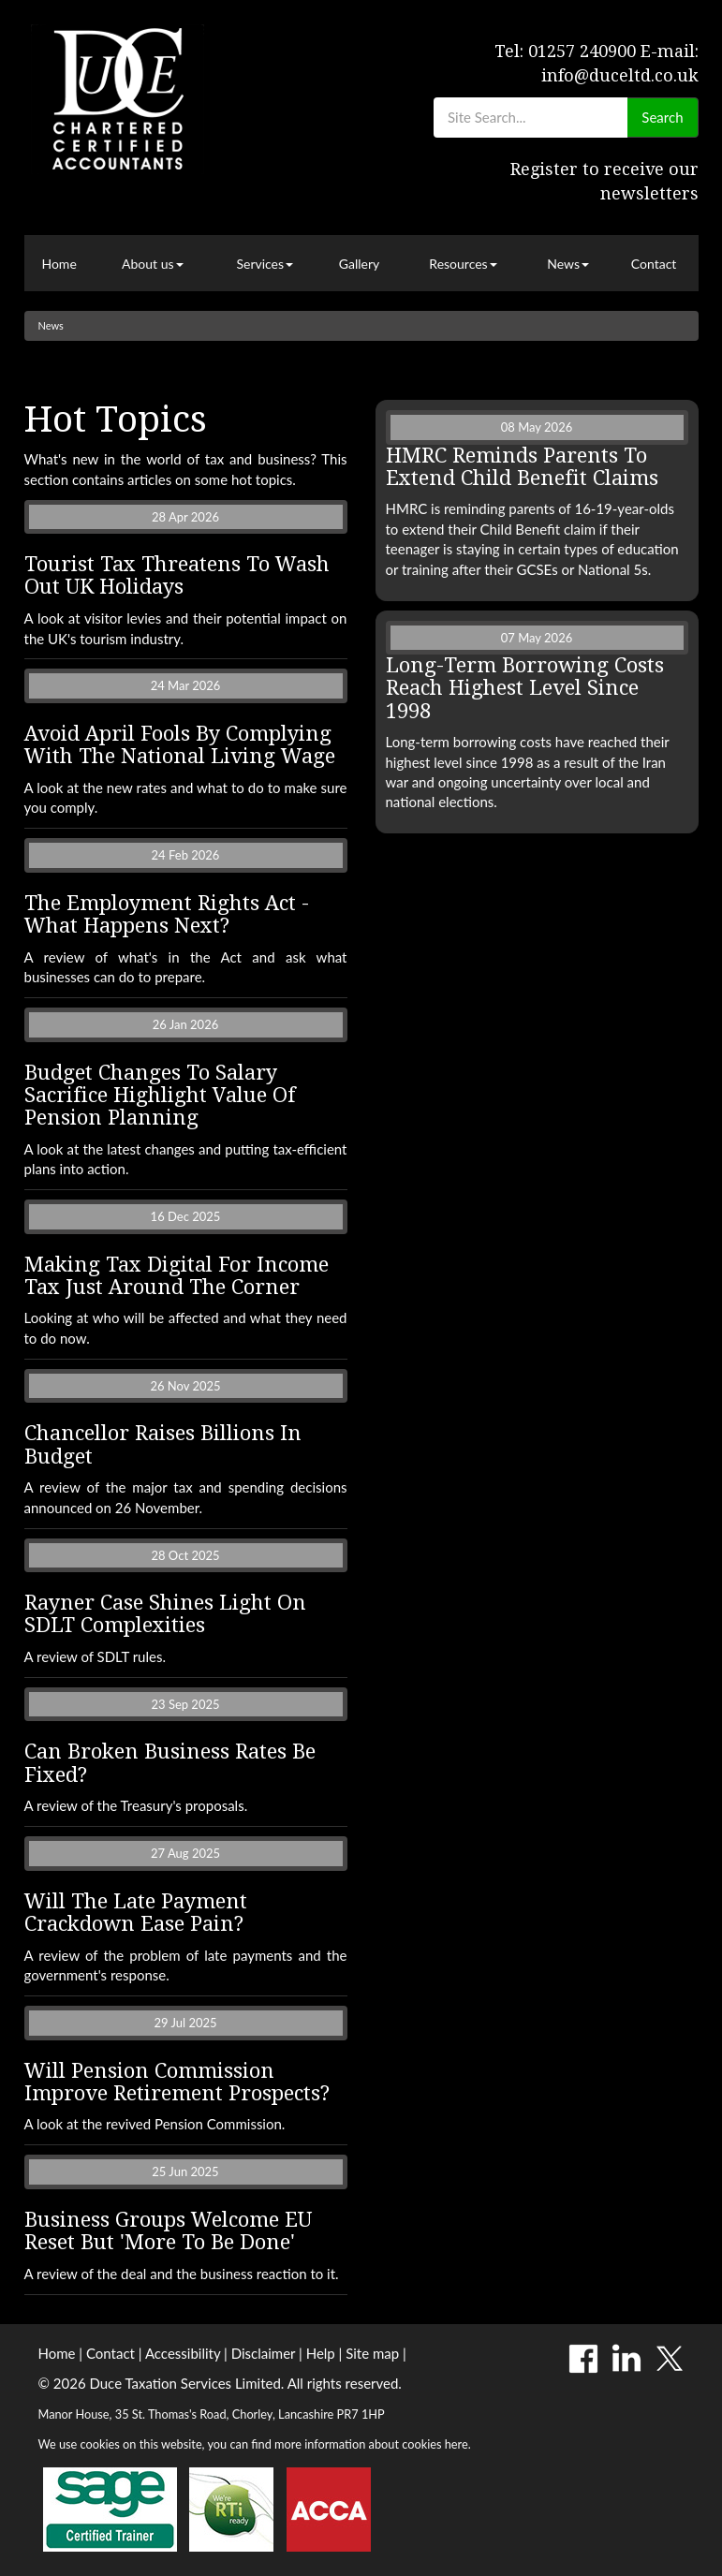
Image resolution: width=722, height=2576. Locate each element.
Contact (654, 264)
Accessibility (182, 2353)
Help (320, 2353)
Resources (462, 264)
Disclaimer (263, 2353)
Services (264, 264)
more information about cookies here (371, 2443)
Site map (372, 2353)
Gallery (359, 264)
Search (662, 117)
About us (153, 264)
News (568, 264)
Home (58, 264)
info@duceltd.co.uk (620, 75)
